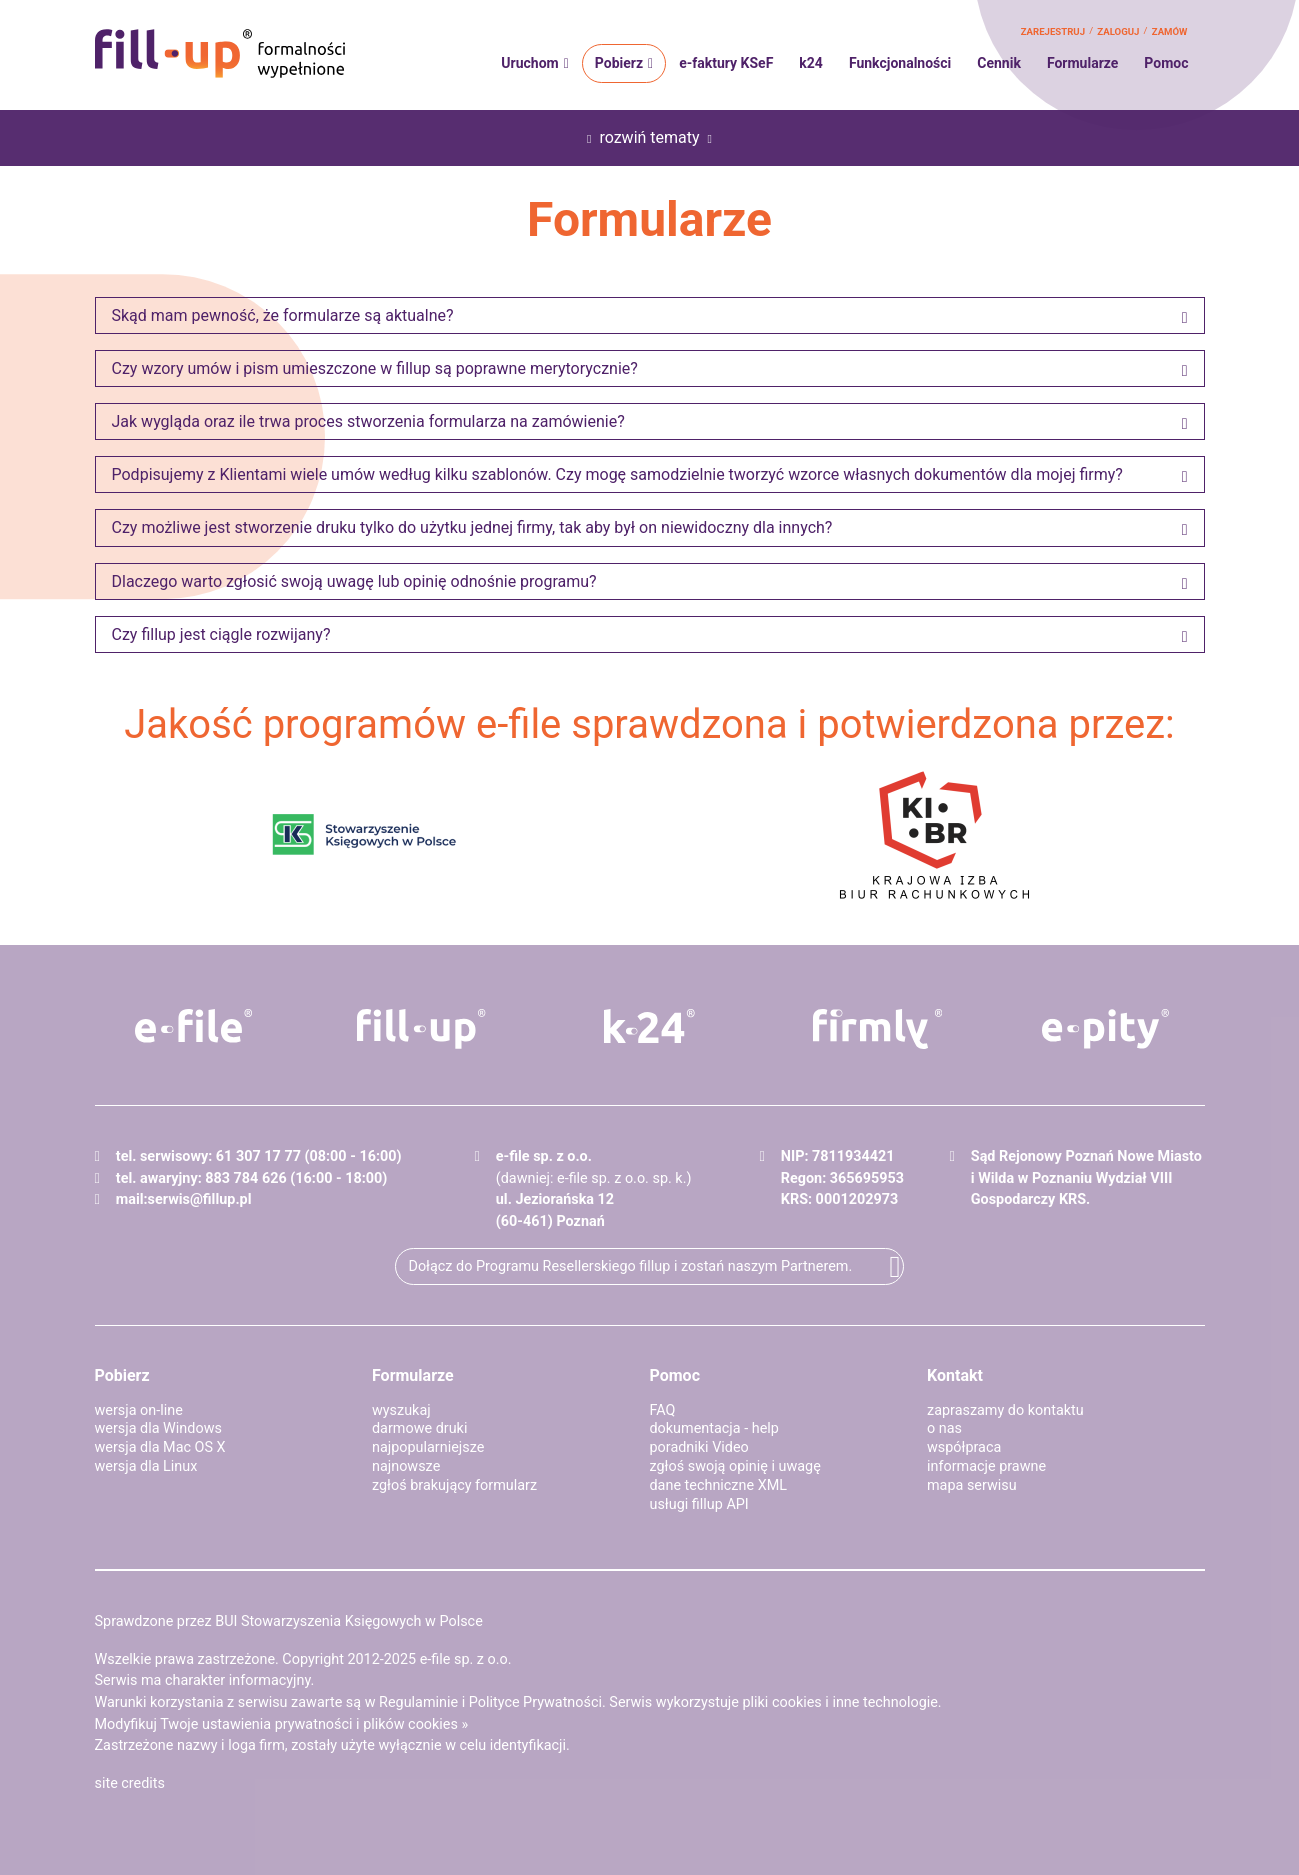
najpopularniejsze (428, 1447)
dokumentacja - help (714, 1428)
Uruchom (529, 63)
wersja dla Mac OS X (160, 1447)
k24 (811, 63)
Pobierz (619, 63)
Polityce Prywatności (535, 1702)
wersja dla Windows (158, 1428)
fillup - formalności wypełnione (220, 54)
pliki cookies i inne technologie (840, 1702)
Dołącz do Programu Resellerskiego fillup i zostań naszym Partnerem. (630, 1266)
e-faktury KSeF (726, 63)
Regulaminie (418, 1702)
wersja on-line (139, 1410)
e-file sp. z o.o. (466, 1659)
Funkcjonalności (900, 63)
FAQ (663, 1410)
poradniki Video (699, 1447)
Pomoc (1166, 63)
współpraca (964, 1447)
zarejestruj (1053, 31)
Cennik (999, 63)
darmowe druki (419, 1428)
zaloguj (1118, 31)
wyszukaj (401, 1410)
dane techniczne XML (719, 1485)
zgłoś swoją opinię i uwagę (735, 1466)
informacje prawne (986, 1466)
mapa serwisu (972, 1485)
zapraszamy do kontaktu (1005, 1410)
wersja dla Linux (146, 1466)
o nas (944, 1428)
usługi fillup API (699, 1504)
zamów (1170, 31)
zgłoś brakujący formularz (454, 1485)
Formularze (1082, 63)
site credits (130, 1783)
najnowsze (406, 1466)
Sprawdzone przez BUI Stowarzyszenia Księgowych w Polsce (289, 1621)
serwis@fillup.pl (200, 1199)
